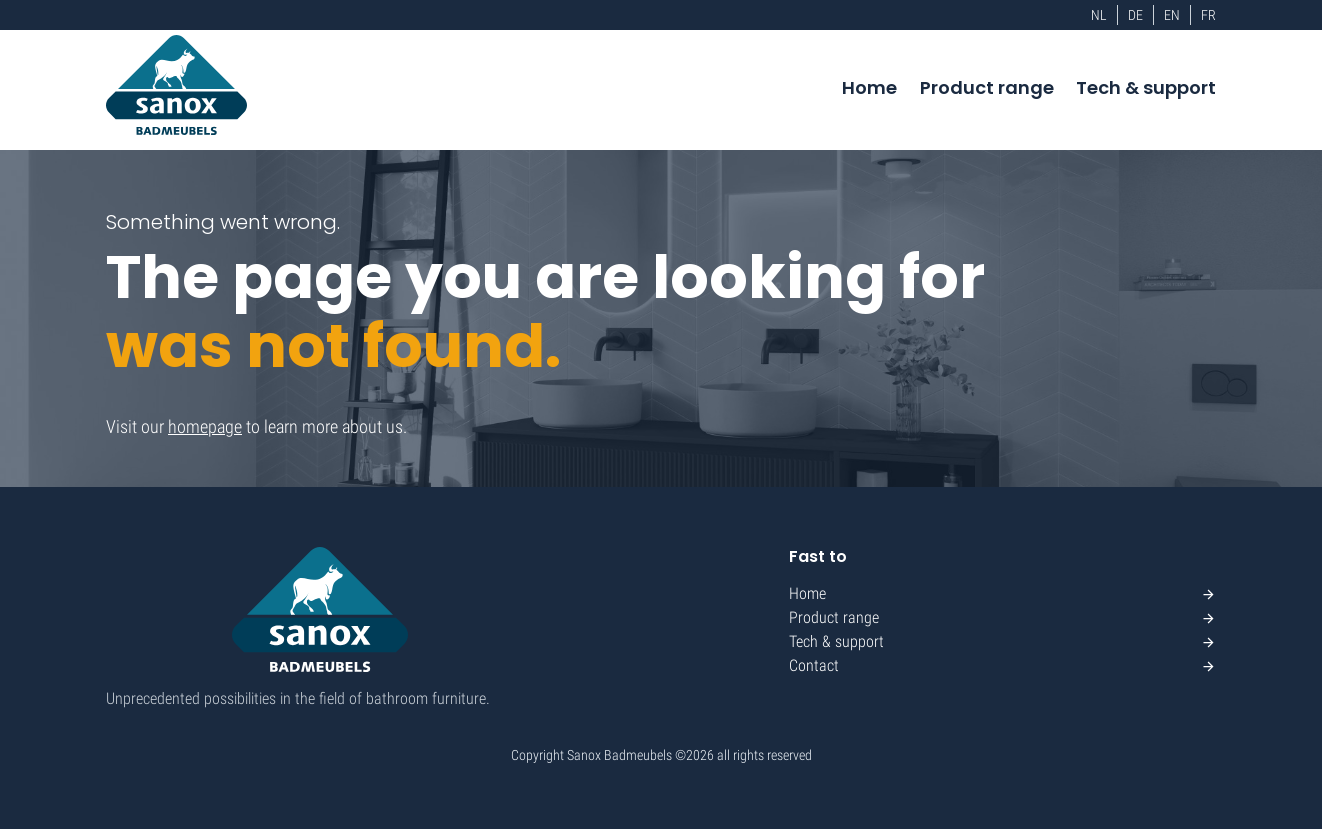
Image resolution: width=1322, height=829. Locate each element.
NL (1099, 15)
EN (1172, 15)
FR (1208, 15)
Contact (814, 665)
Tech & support (1146, 87)
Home (869, 87)
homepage (205, 426)
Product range (987, 87)
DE (1135, 15)
